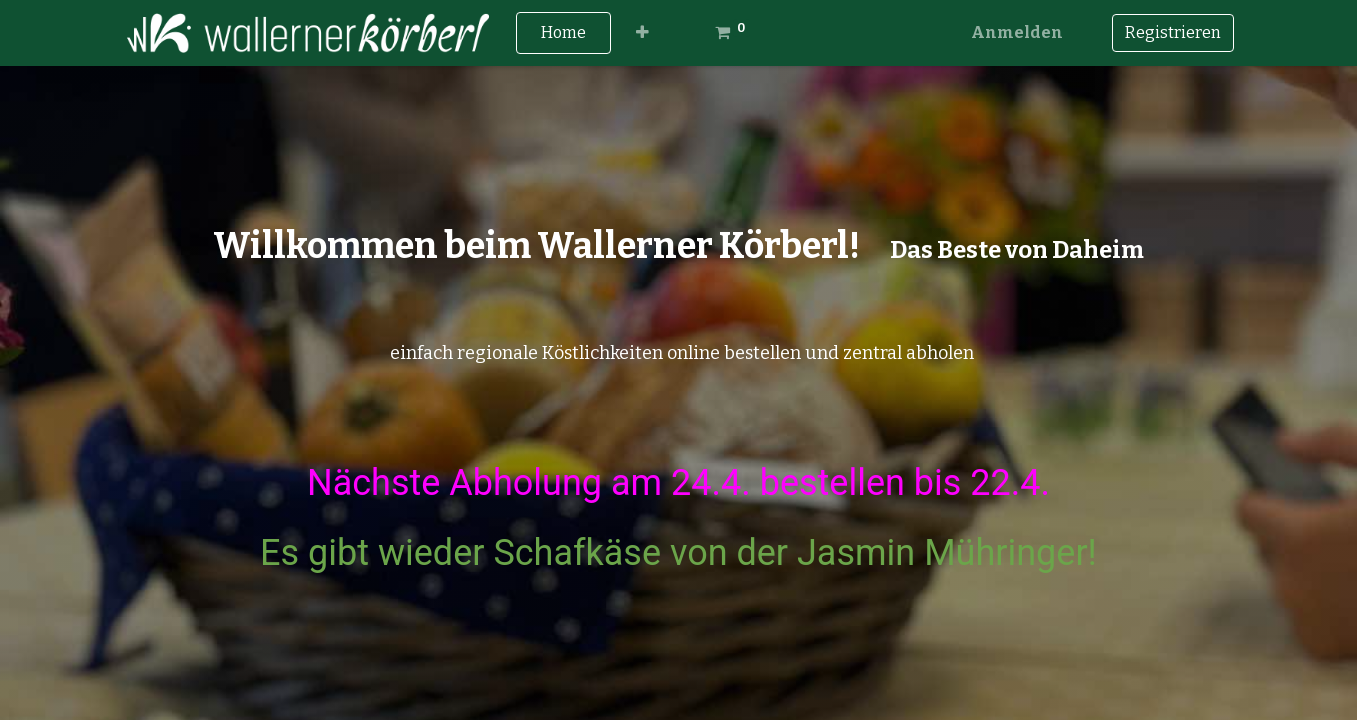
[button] (642, 33)
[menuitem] (563, 33)
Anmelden (1017, 32)
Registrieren (1173, 32)
